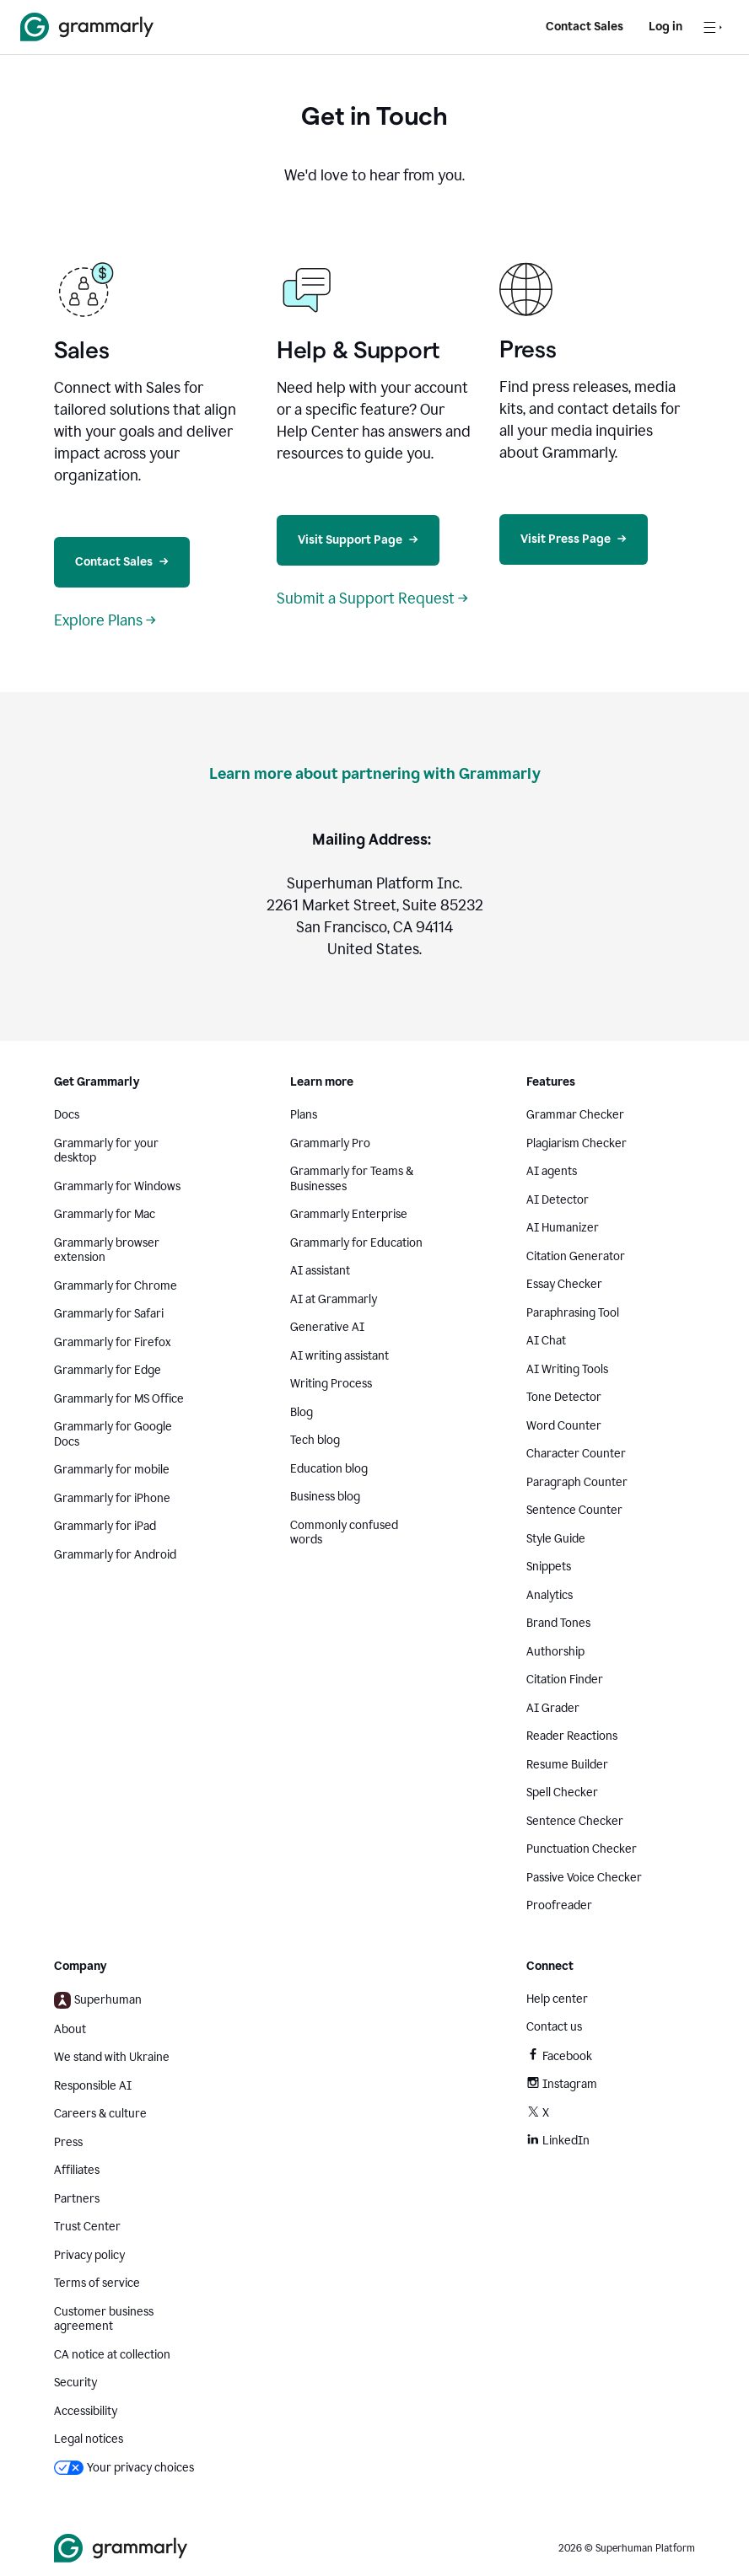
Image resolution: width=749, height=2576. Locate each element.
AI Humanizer (562, 1228)
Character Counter (576, 1453)
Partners (77, 2199)
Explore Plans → (105, 620)
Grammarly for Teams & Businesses (351, 1179)
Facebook (559, 2055)
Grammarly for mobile (112, 1469)
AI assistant (320, 1271)
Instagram (561, 2084)
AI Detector (557, 1200)
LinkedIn (558, 2140)
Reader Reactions (571, 1736)
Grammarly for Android (115, 1555)
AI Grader (552, 1708)
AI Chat (546, 1341)
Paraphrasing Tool (572, 1313)
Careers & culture (100, 2113)
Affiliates (77, 2170)
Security (75, 2382)
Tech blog (315, 1440)
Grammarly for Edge (107, 1370)
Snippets (548, 1566)
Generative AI (327, 1327)
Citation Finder (564, 1679)
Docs (66, 1115)
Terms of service (97, 2283)
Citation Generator (575, 1256)
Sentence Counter (574, 1510)
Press (68, 2142)
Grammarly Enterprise (348, 1214)
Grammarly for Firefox (112, 1342)
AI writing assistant (339, 1356)
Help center (557, 1999)
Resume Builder (567, 1765)
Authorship (555, 1652)
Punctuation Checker (581, 1849)
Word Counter (563, 1426)
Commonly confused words (344, 1533)
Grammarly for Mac (104, 1214)
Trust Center (87, 2226)
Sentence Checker (574, 1821)
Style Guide (555, 1539)
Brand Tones (558, 1623)
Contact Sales (584, 26)
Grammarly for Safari (109, 1314)
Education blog (329, 1469)
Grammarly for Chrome (115, 1286)
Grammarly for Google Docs (113, 1434)
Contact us (554, 2027)
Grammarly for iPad (105, 1526)
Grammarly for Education (356, 1243)
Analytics (549, 1595)
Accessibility (85, 2411)
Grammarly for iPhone (112, 1498)
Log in (665, 26)
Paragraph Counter (577, 1482)
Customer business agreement (104, 2319)
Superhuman (98, 2000)
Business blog (325, 1496)
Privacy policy (89, 2255)
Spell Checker (562, 1792)
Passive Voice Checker (584, 1877)
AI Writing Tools (567, 1369)
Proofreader (559, 1905)
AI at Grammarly (333, 1299)
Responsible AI (93, 2086)
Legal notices (88, 2439)
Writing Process (331, 1384)
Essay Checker (564, 1284)
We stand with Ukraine (112, 2057)
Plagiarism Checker (576, 1143)
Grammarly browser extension (106, 1250)
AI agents (551, 1171)
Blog (301, 1412)
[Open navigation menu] (713, 27)
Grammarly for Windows (117, 1186)
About (70, 2029)
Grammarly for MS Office (119, 1399)
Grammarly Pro (330, 1143)
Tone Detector (563, 1397)
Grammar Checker (575, 1115)
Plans (303, 1115)
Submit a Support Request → (372, 598)
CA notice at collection (112, 2355)
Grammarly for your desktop (106, 1151)
